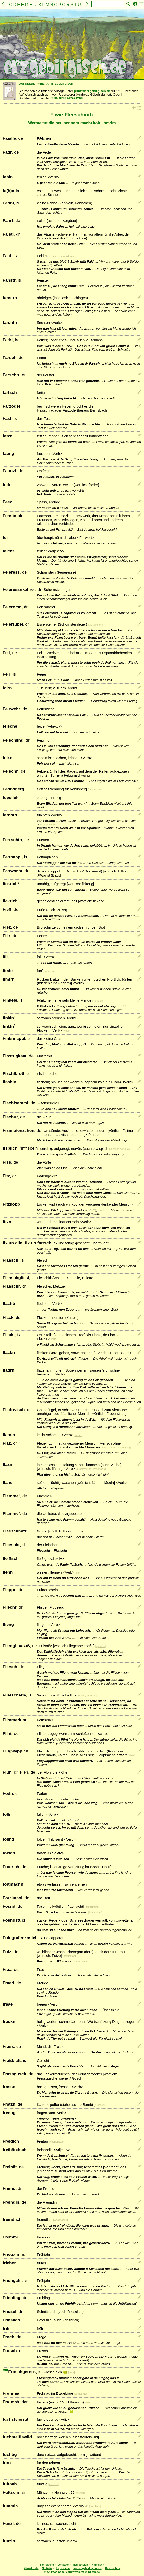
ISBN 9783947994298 (67, 98)
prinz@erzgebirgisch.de (92, 91)
